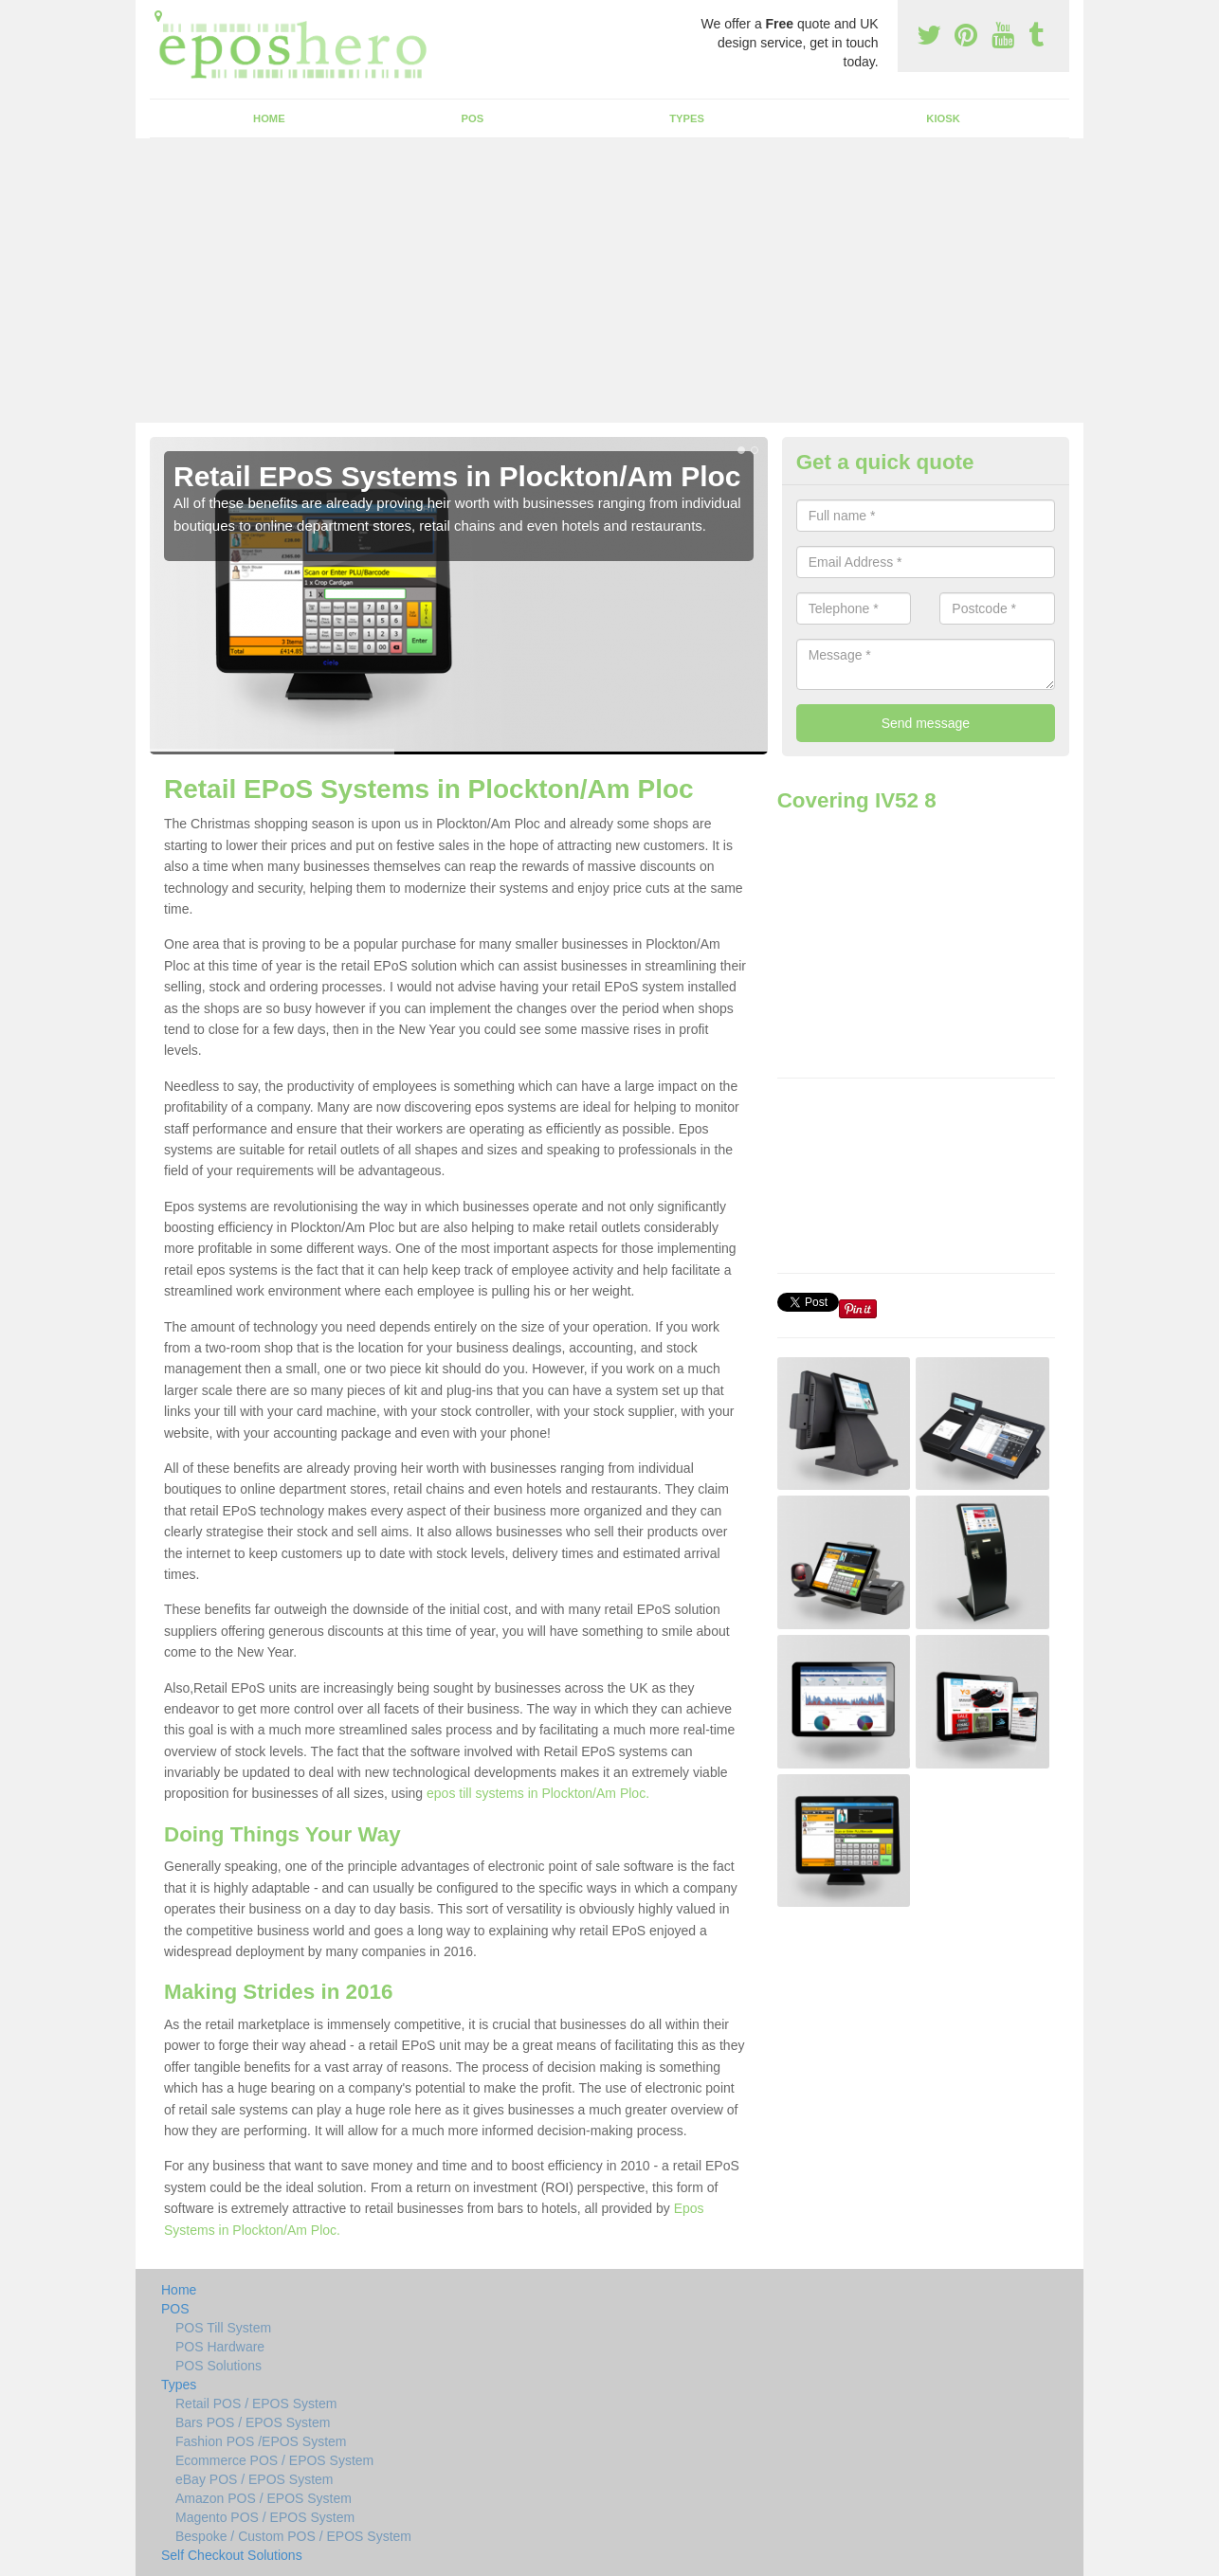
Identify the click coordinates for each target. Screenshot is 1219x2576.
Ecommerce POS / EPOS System (274, 2460)
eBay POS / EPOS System (254, 2479)
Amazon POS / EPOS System (263, 2498)
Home (269, 118)
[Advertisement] (609, 280)
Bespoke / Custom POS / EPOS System (293, 2536)
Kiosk (942, 118)
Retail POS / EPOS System (256, 2403)
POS (473, 118)
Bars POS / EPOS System (252, 2422)
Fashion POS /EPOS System (261, 2441)
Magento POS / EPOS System (265, 2517)
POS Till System (223, 2327)
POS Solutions (218, 2365)
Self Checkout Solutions (231, 2555)
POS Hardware (219, 2346)
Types (686, 118)
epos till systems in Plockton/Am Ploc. (538, 1793)
